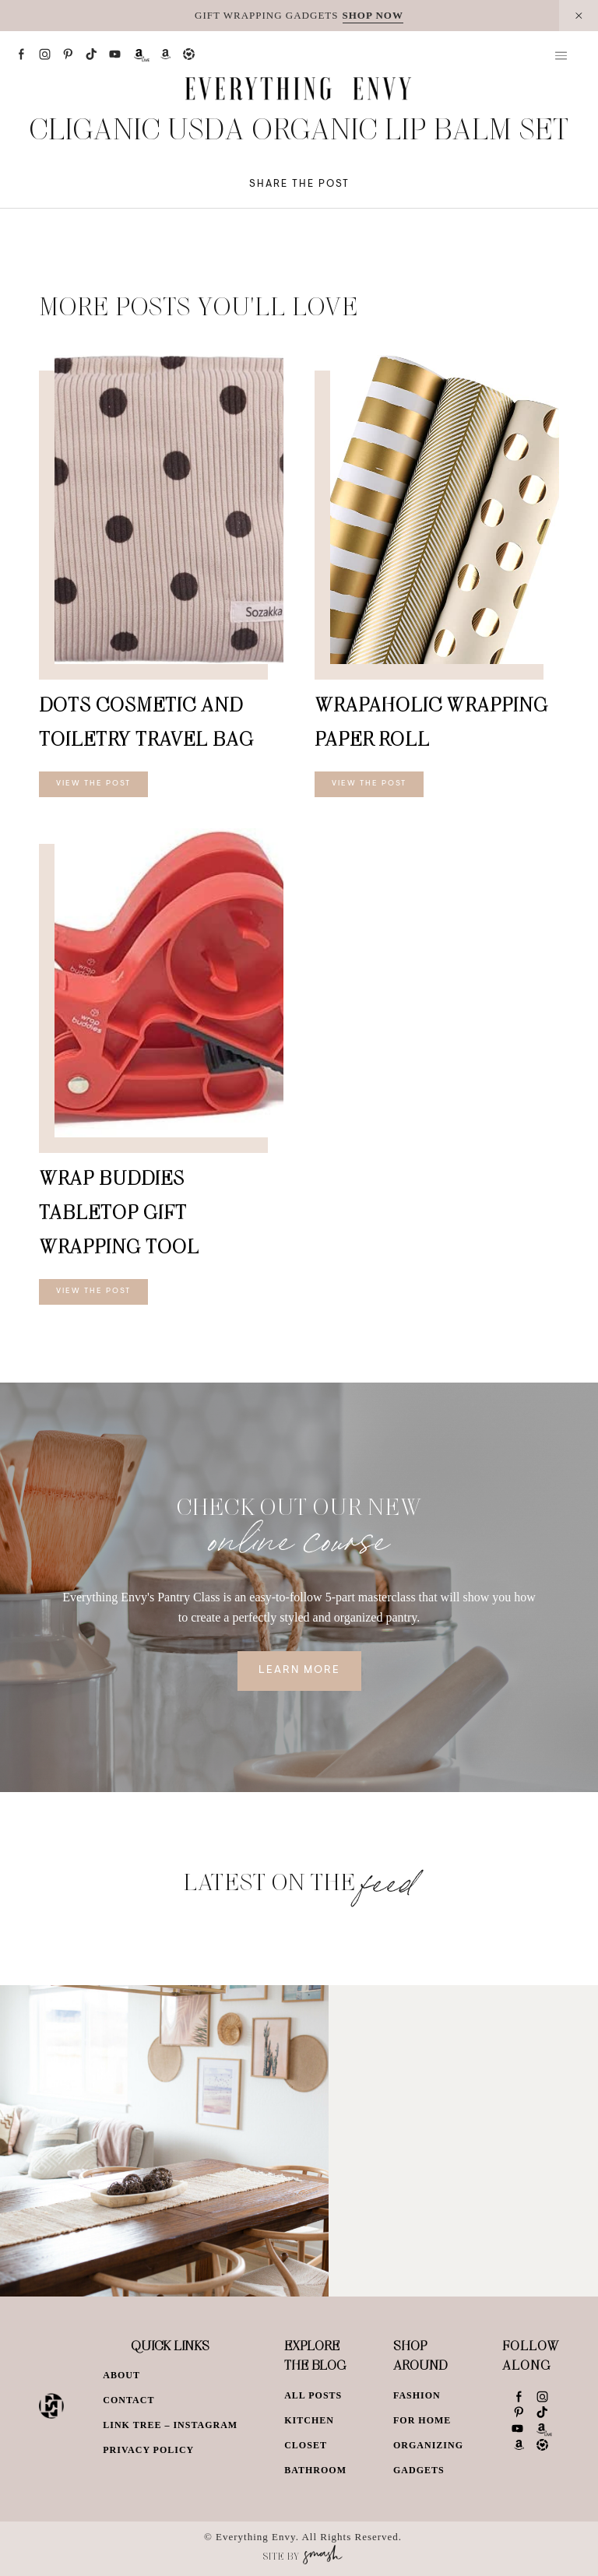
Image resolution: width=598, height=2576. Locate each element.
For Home (422, 2420)
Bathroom (315, 2470)
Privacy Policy (148, 2449)
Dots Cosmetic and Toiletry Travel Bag (146, 721)
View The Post (93, 784)
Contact (128, 2400)
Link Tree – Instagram (170, 2425)
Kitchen (309, 2420)
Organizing (428, 2445)
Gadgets (419, 2470)
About (121, 2375)
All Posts (313, 2395)
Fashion (417, 2395)
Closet (305, 2445)
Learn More (299, 1670)
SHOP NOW (373, 15)
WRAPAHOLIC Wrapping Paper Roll (431, 721)
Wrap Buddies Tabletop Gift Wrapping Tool (119, 1211)
